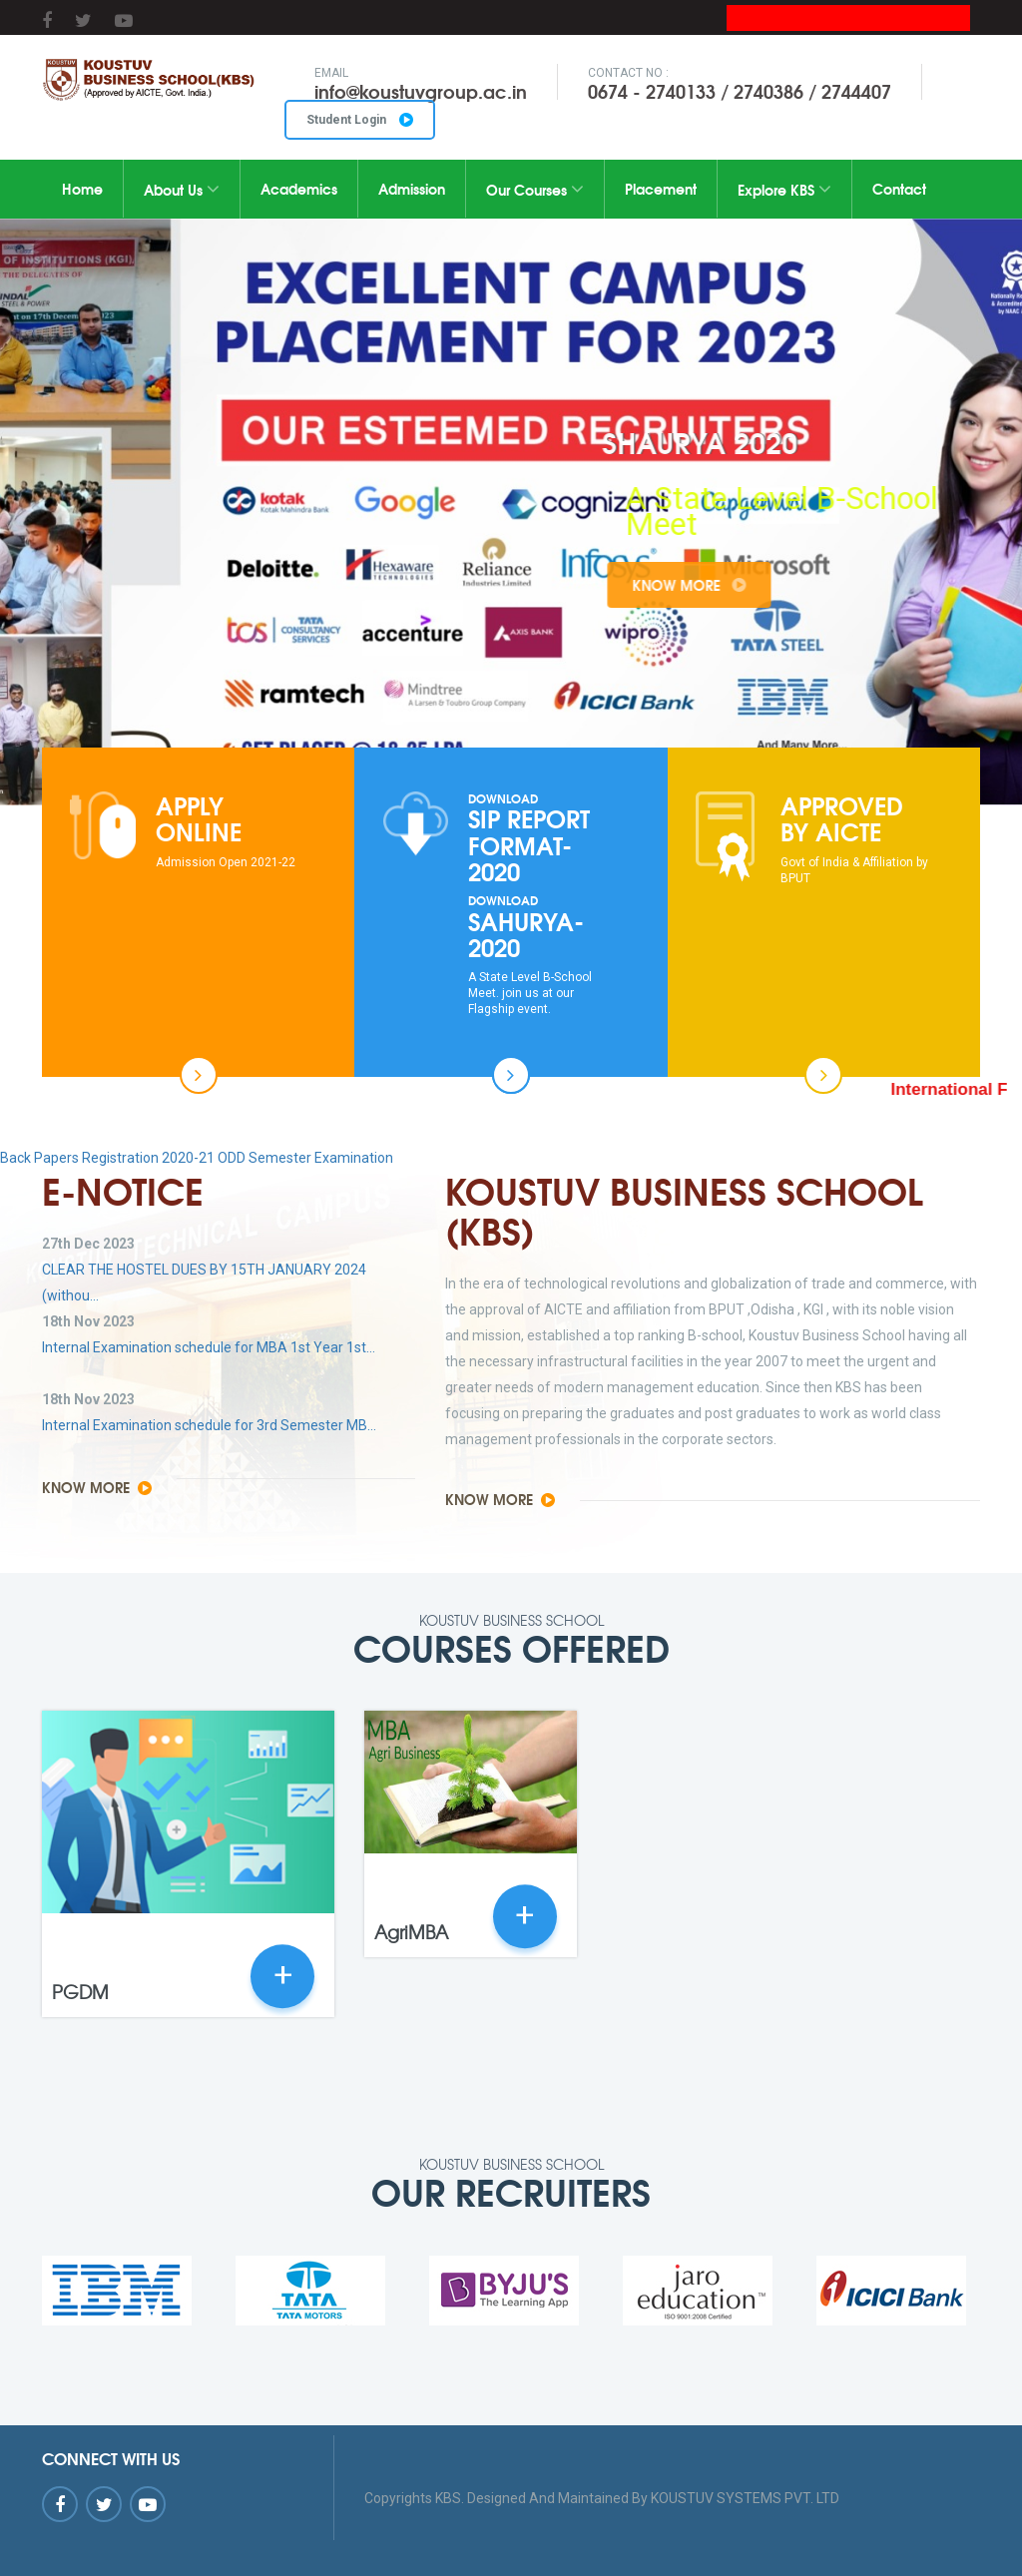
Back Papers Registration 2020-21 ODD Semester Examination (196, 1158)
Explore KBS (784, 190)
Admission (411, 189)
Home (82, 189)
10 (628, 722)
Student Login (359, 120)
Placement (661, 189)
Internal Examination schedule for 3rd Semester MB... (209, 1425)
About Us (182, 190)
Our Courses (535, 190)
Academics (298, 189)
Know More (754, 585)
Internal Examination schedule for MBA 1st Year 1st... (208, 1347)
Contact (899, 189)
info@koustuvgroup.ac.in (420, 91)
